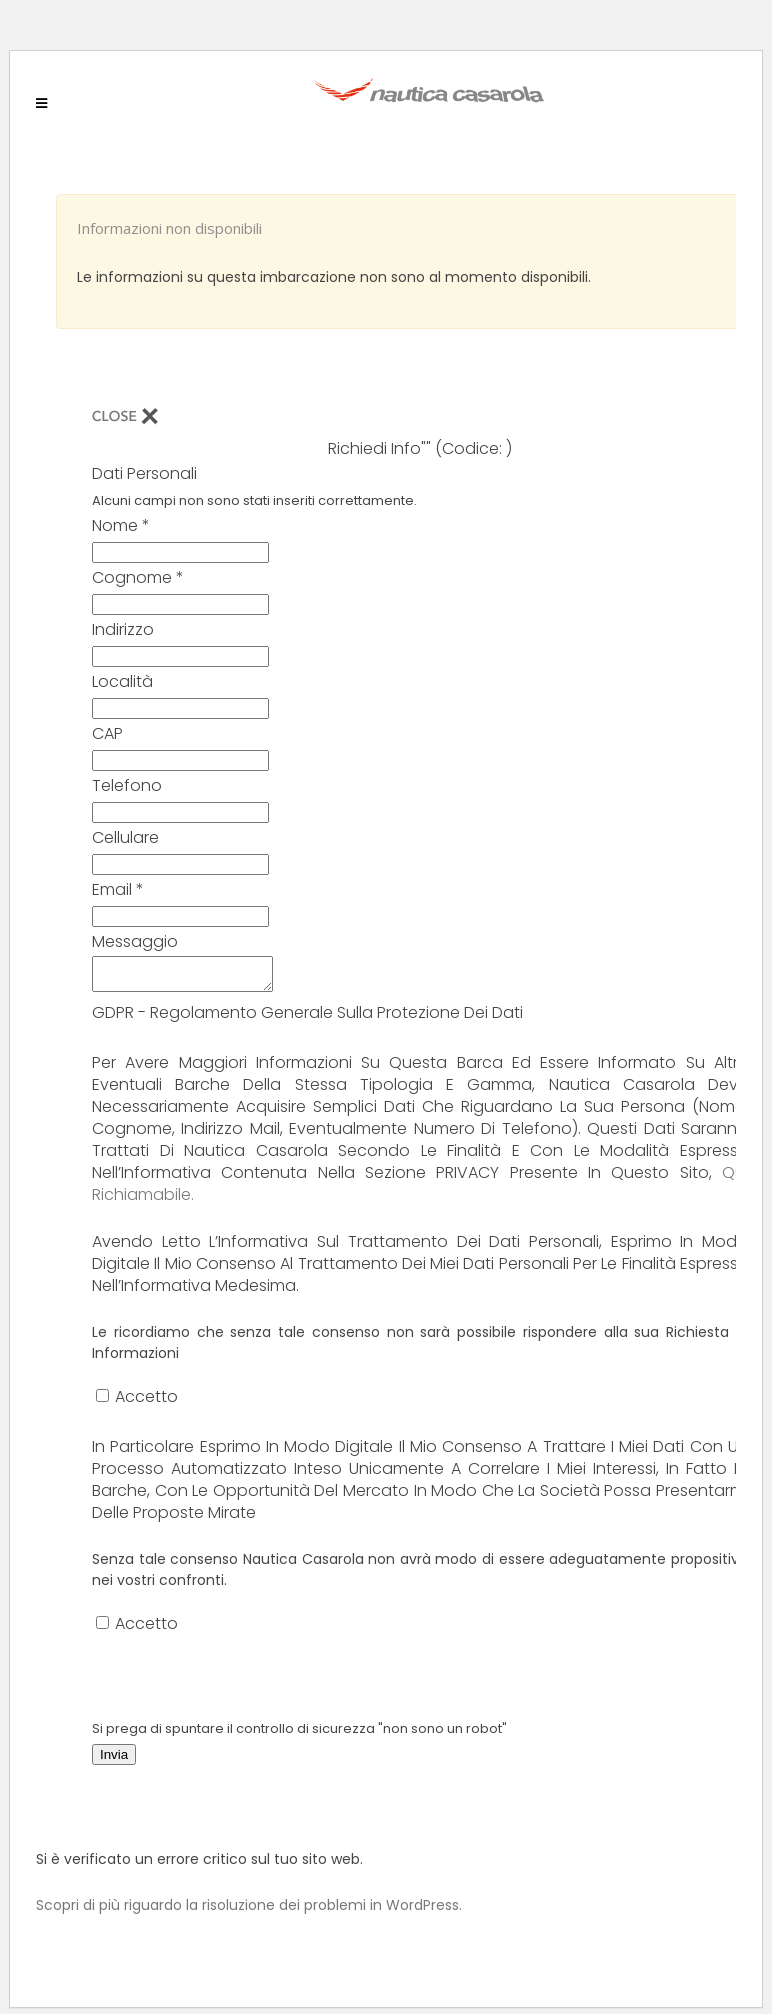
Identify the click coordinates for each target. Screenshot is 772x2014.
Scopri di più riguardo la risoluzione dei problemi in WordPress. (249, 1911)
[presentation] (244, 1683)
